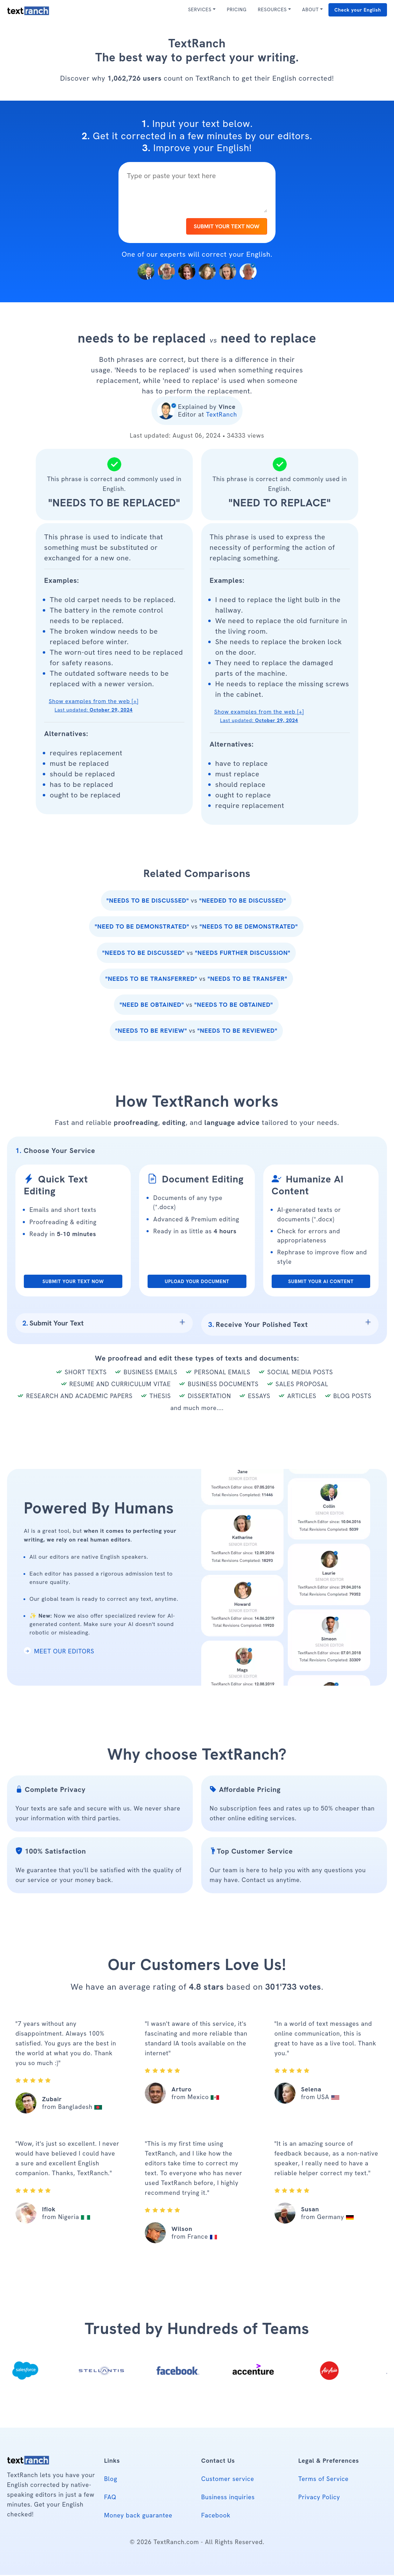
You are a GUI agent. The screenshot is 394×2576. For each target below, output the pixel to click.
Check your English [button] (357, 10)
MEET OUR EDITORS (59, 1652)
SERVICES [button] (199, 9)
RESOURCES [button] (272, 9)
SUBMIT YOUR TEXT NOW (225, 226)
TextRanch (221, 416)
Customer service (227, 2480)
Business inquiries (228, 2498)
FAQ (110, 2498)
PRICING (237, 9)
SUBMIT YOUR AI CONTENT (321, 1283)
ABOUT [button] (310, 9)
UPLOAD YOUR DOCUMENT (197, 1283)
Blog (110, 2480)
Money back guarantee (138, 2516)
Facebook (215, 2516)
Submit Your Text (52, 1324)
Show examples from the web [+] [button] (93, 706)
